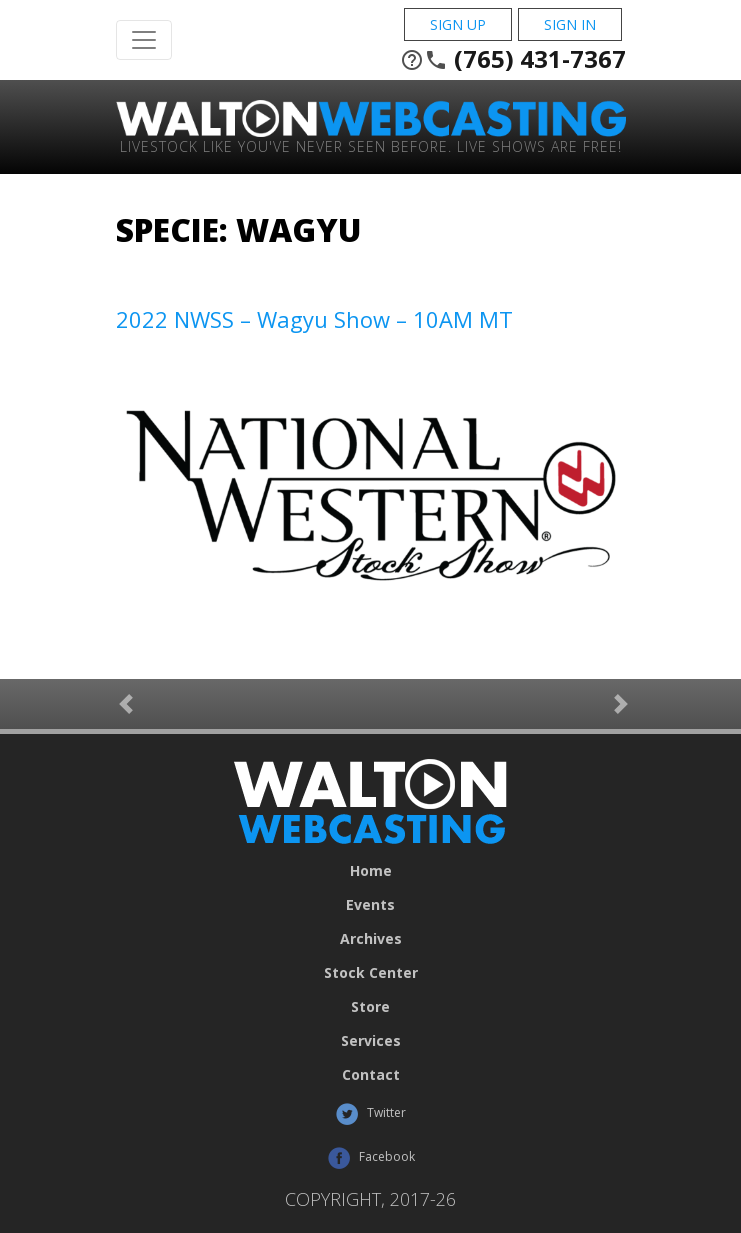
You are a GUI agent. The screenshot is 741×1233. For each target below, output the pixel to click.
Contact (371, 1075)
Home (371, 871)
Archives (371, 939)
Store (370, 1007)
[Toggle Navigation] (144, 40)
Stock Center (371, 973)
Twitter (370, 1114)
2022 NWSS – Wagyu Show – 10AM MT (314, 319)
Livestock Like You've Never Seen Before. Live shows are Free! (371, 145)
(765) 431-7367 (513, 59)
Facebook (371, 1158)
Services (371, 1041)
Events (370, 905)
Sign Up (458, 24)
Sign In (570, 24)
